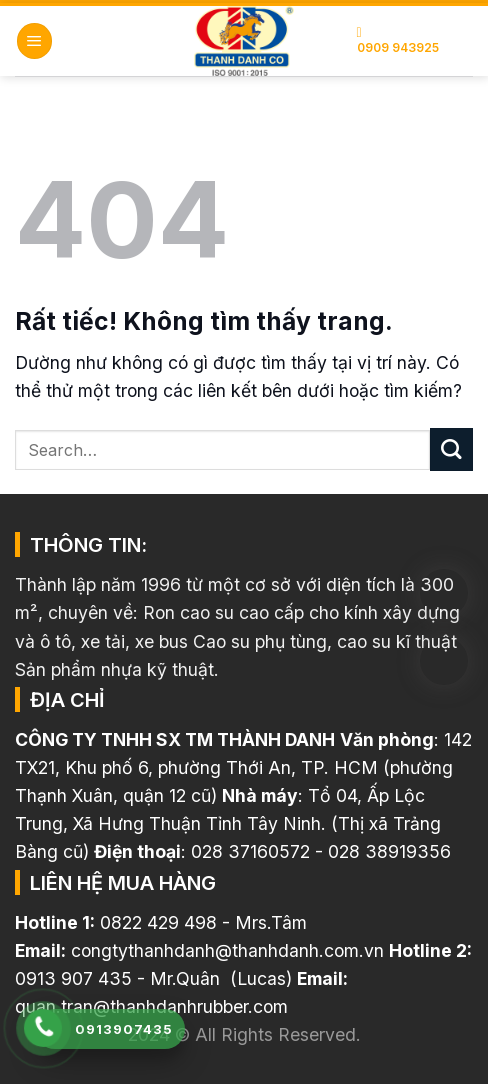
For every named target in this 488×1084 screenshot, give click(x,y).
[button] (34, 41)
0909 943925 (398, 40)
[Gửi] (451, 449)
